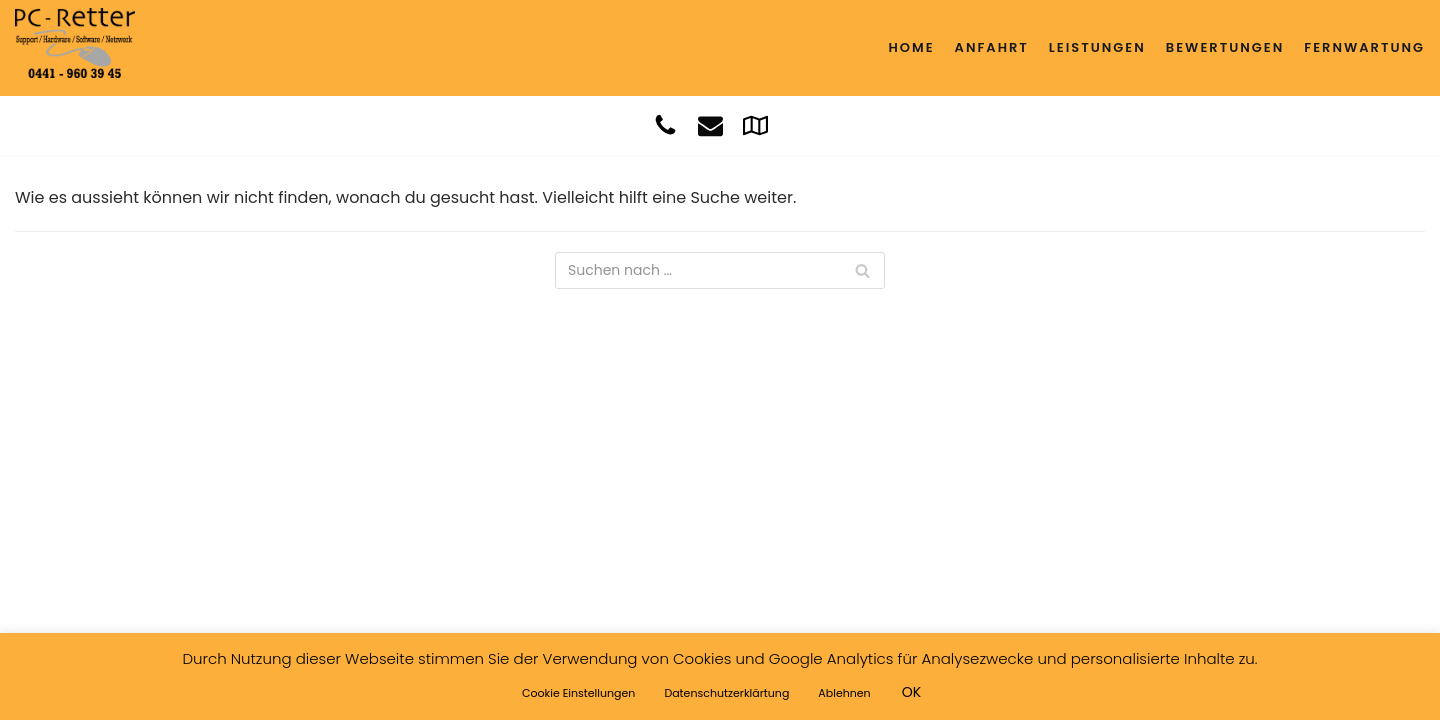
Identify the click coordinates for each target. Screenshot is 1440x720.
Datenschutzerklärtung (726, 693)
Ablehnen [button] (844, 693)
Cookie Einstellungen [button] (578, 693)
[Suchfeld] (720, 270)
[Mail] (710, 125)
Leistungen (1097, 47)
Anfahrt (992, 47)
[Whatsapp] (788, 126)
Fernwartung (1364, 47)
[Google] (755, 125)
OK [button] (911, 692)
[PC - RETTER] (75, 43)
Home (911, 47)
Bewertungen (1225, 47)
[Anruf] (665, 125)
